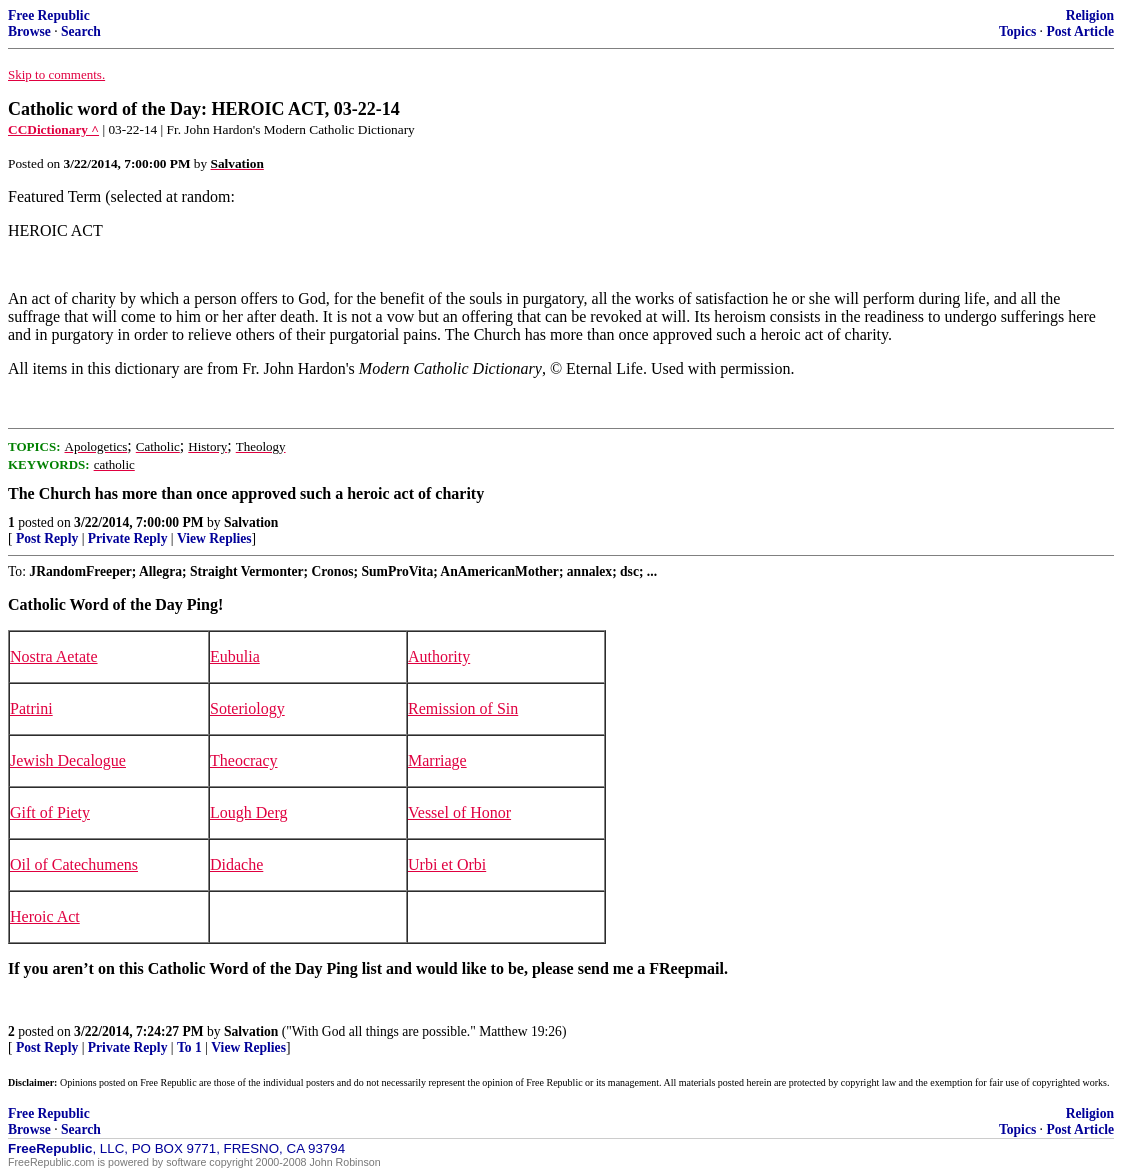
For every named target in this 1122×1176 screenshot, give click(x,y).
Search (81, 31)
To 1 (189, 1047)
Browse (29, 31)
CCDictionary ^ (53, 129)
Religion (1090, 15)
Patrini (31, 708)
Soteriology (247, 708)
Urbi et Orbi (447, 864)
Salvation (251, 522)
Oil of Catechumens (74, 864)
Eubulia (235, 656)
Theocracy (244, 760)
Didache (236, 864)
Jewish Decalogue (68, 760)
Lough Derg (248, 812)
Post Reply (47, 538)
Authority (439, 656)
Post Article (1080, 31)
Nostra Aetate (54, 656)
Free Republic (49, 15)
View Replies (214, 538)
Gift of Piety (50, 812)
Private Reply (128, 538)
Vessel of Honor (459, 812)
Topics (1017, 31)
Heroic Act (45, 916)
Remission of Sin (463, 708)
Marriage (437, 760)
